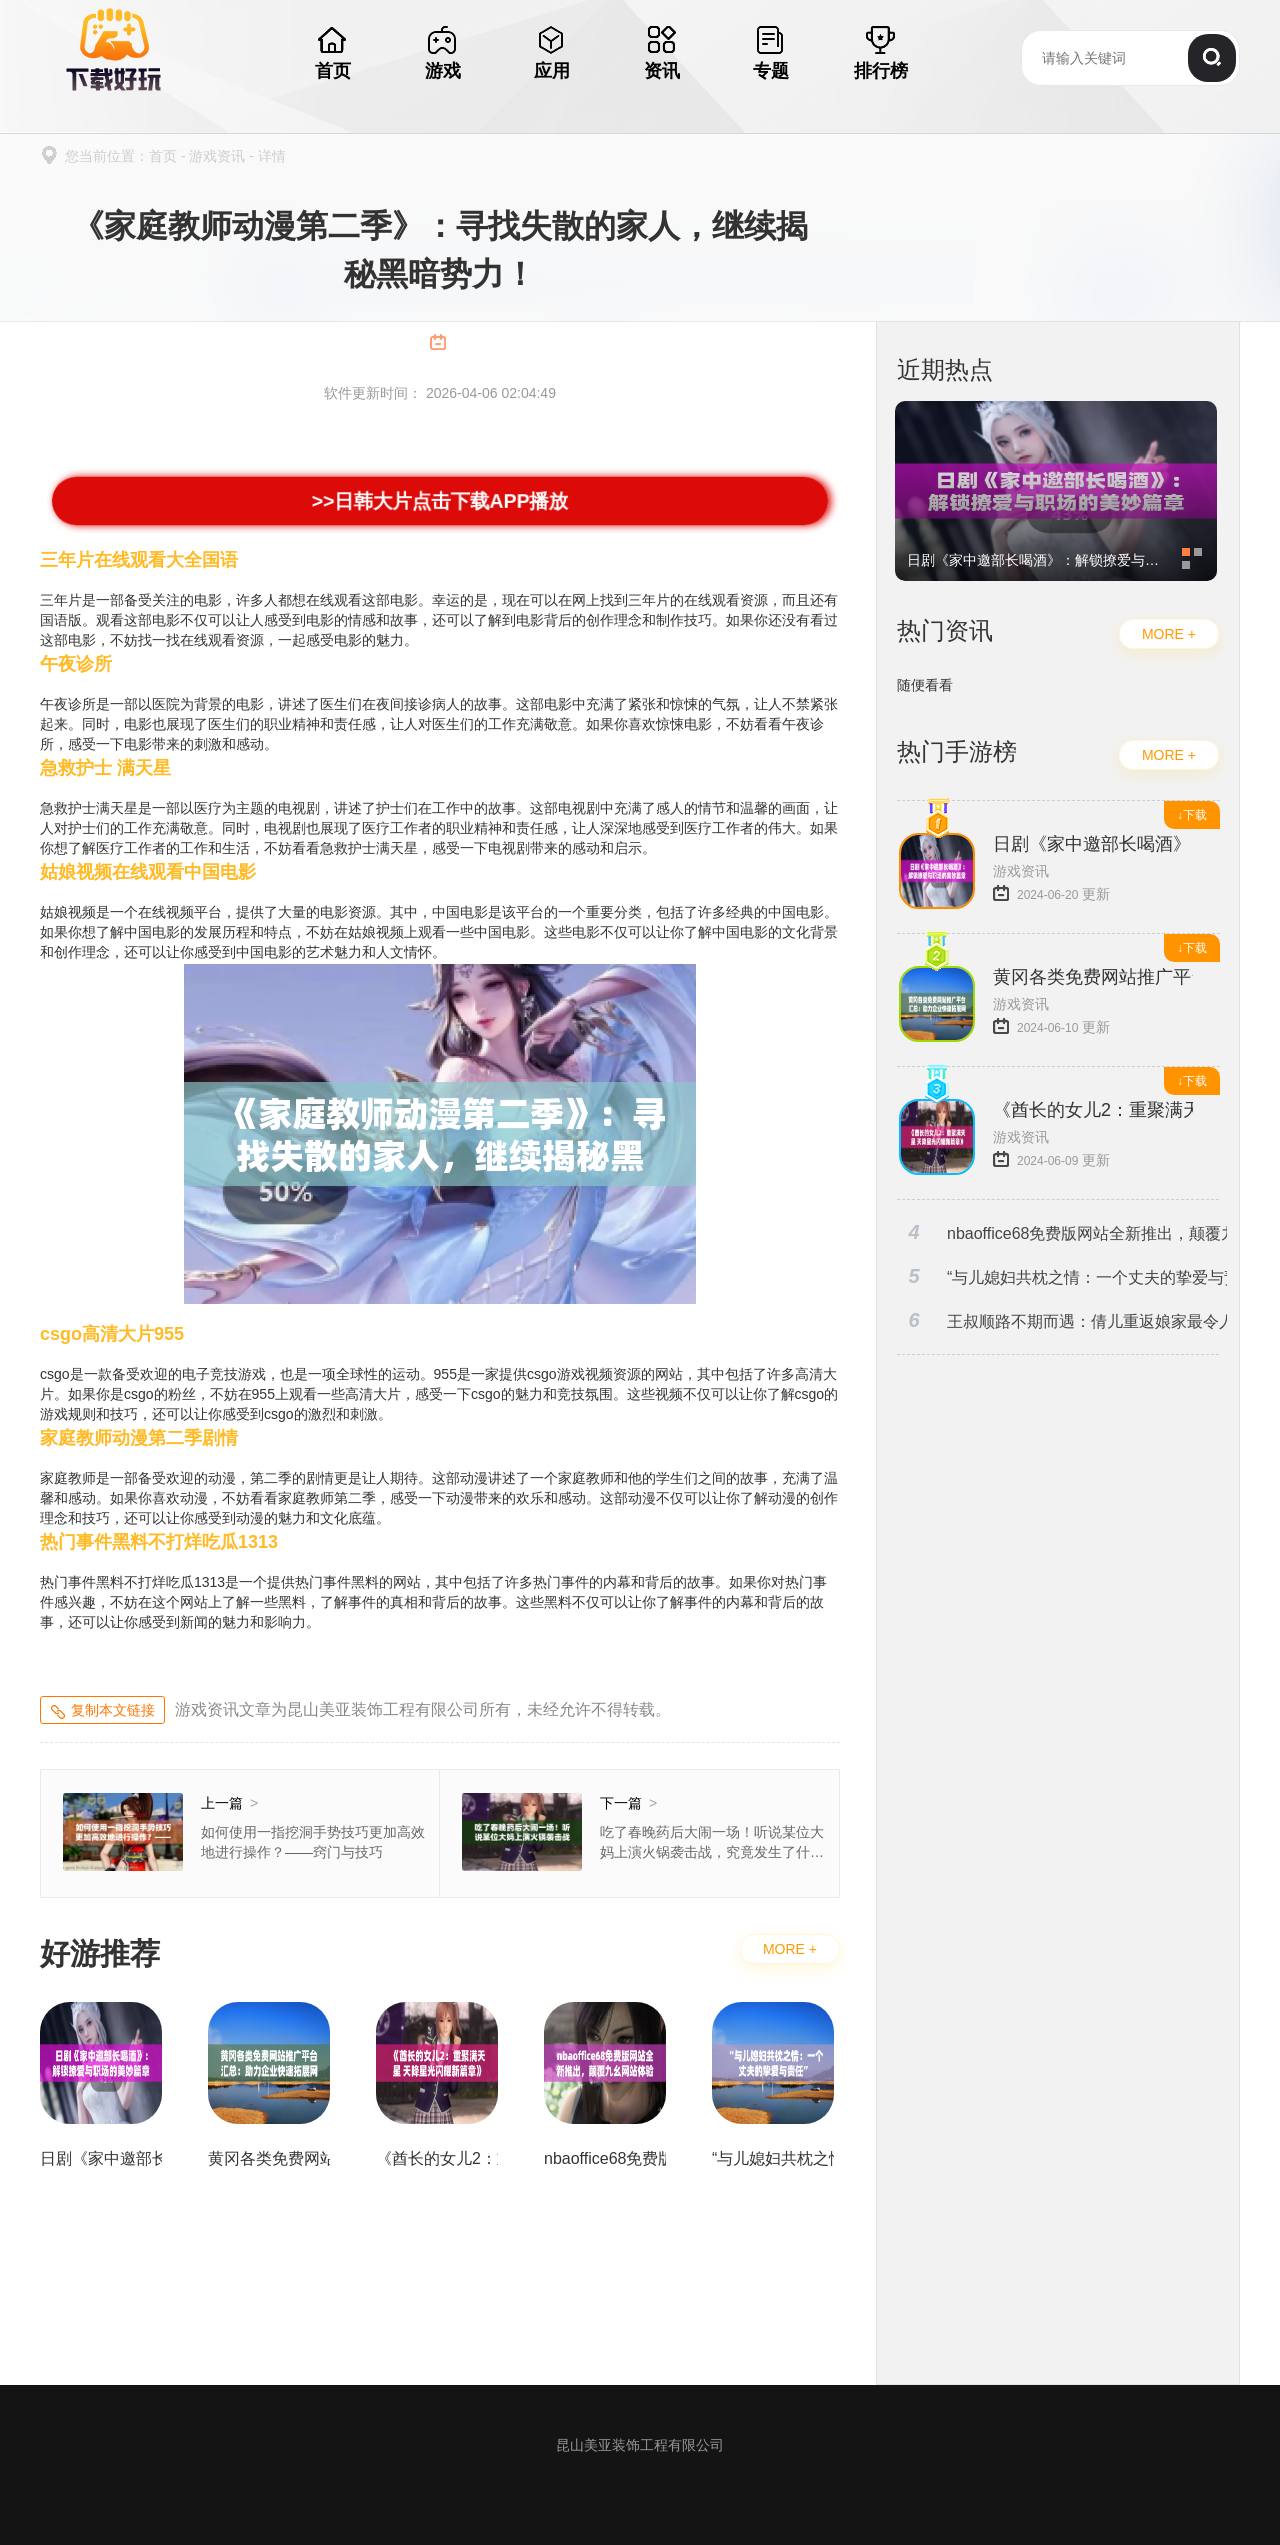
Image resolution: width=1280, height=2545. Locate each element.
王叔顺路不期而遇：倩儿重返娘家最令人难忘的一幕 (1062, 1320)
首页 (163, 156)
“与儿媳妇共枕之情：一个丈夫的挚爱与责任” (1062, 1276)
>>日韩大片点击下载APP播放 (440, 501)
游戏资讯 (217, 156)
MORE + (790, 1949)
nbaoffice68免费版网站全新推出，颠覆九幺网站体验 (1062, 1232)
